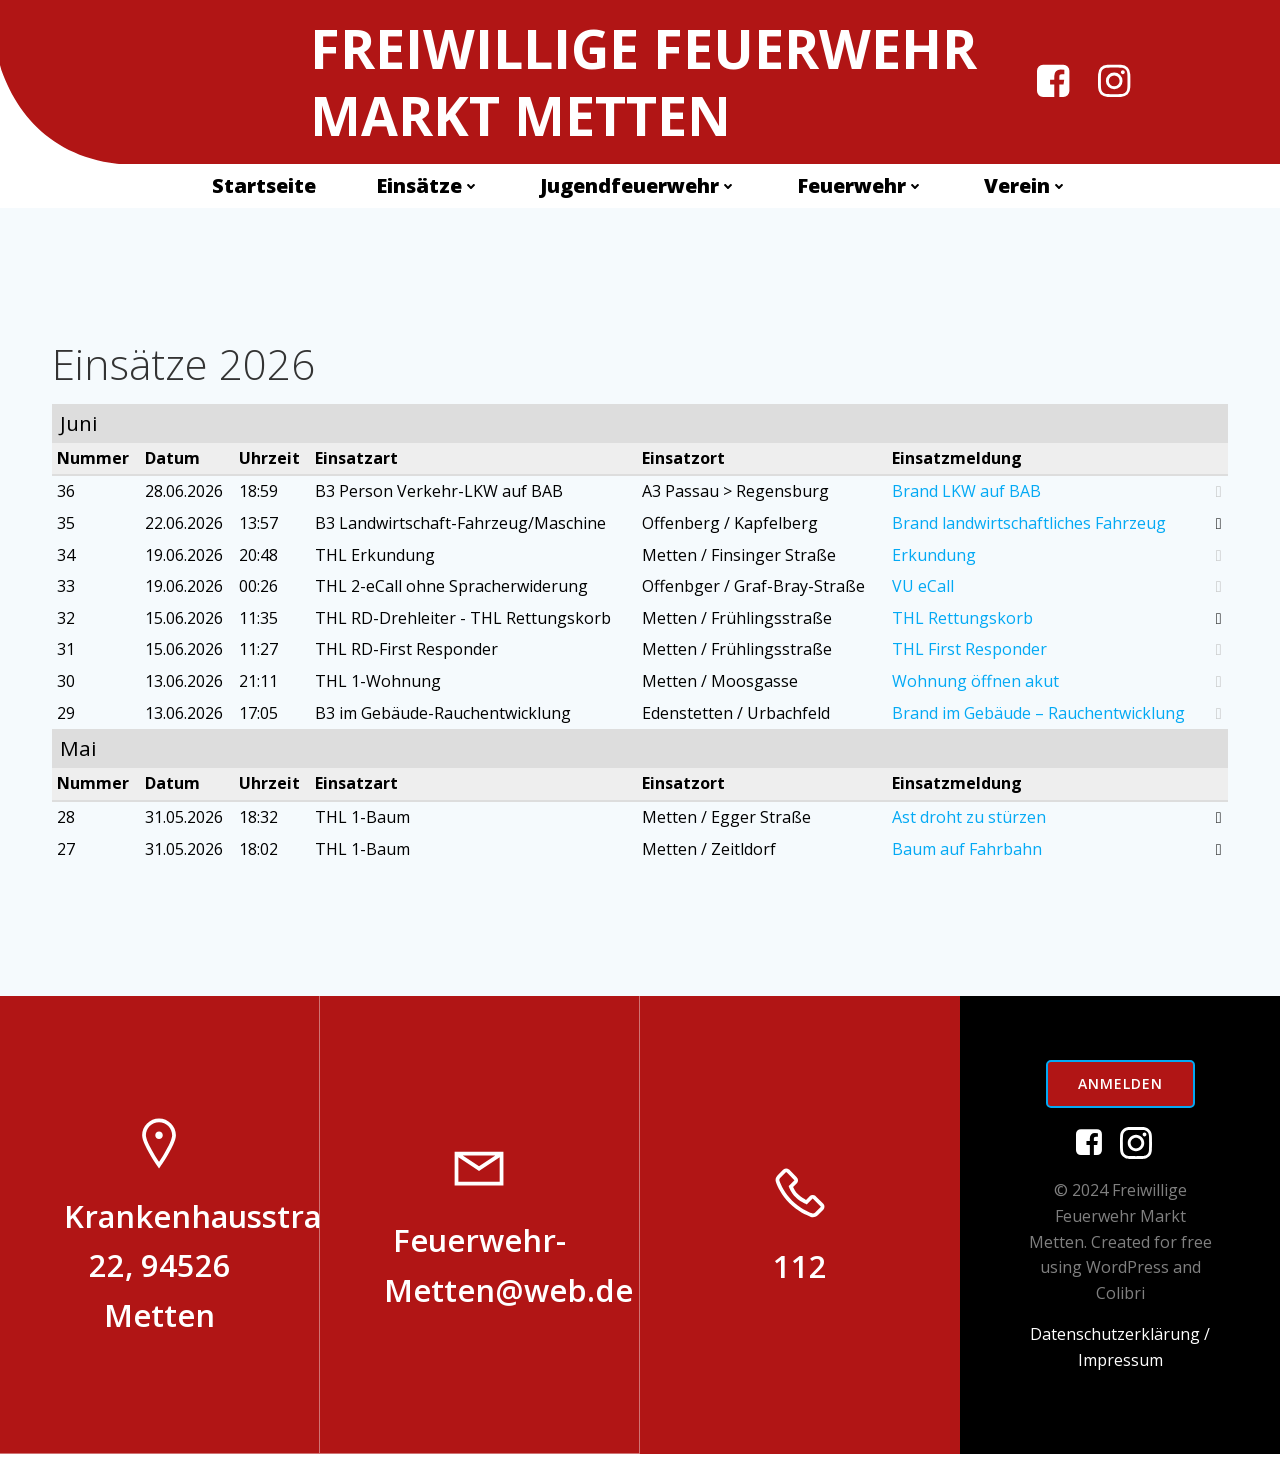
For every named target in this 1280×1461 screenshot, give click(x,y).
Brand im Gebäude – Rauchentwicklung (1037, 716)
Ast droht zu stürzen (968, 821)
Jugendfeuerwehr (638, 186)
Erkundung (933, 558)
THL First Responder (968, 653)
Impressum (1120, 1367)
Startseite (264, 186)
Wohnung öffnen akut (974, 684)
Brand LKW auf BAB (965, 495)
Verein (1026, 186)
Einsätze (428, 186)
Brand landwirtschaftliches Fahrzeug (1028, 527)
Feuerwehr (860, 186)
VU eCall (922, 590)
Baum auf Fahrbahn (966, 852)
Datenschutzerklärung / (1120, 1342)
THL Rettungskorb (961, 621)
